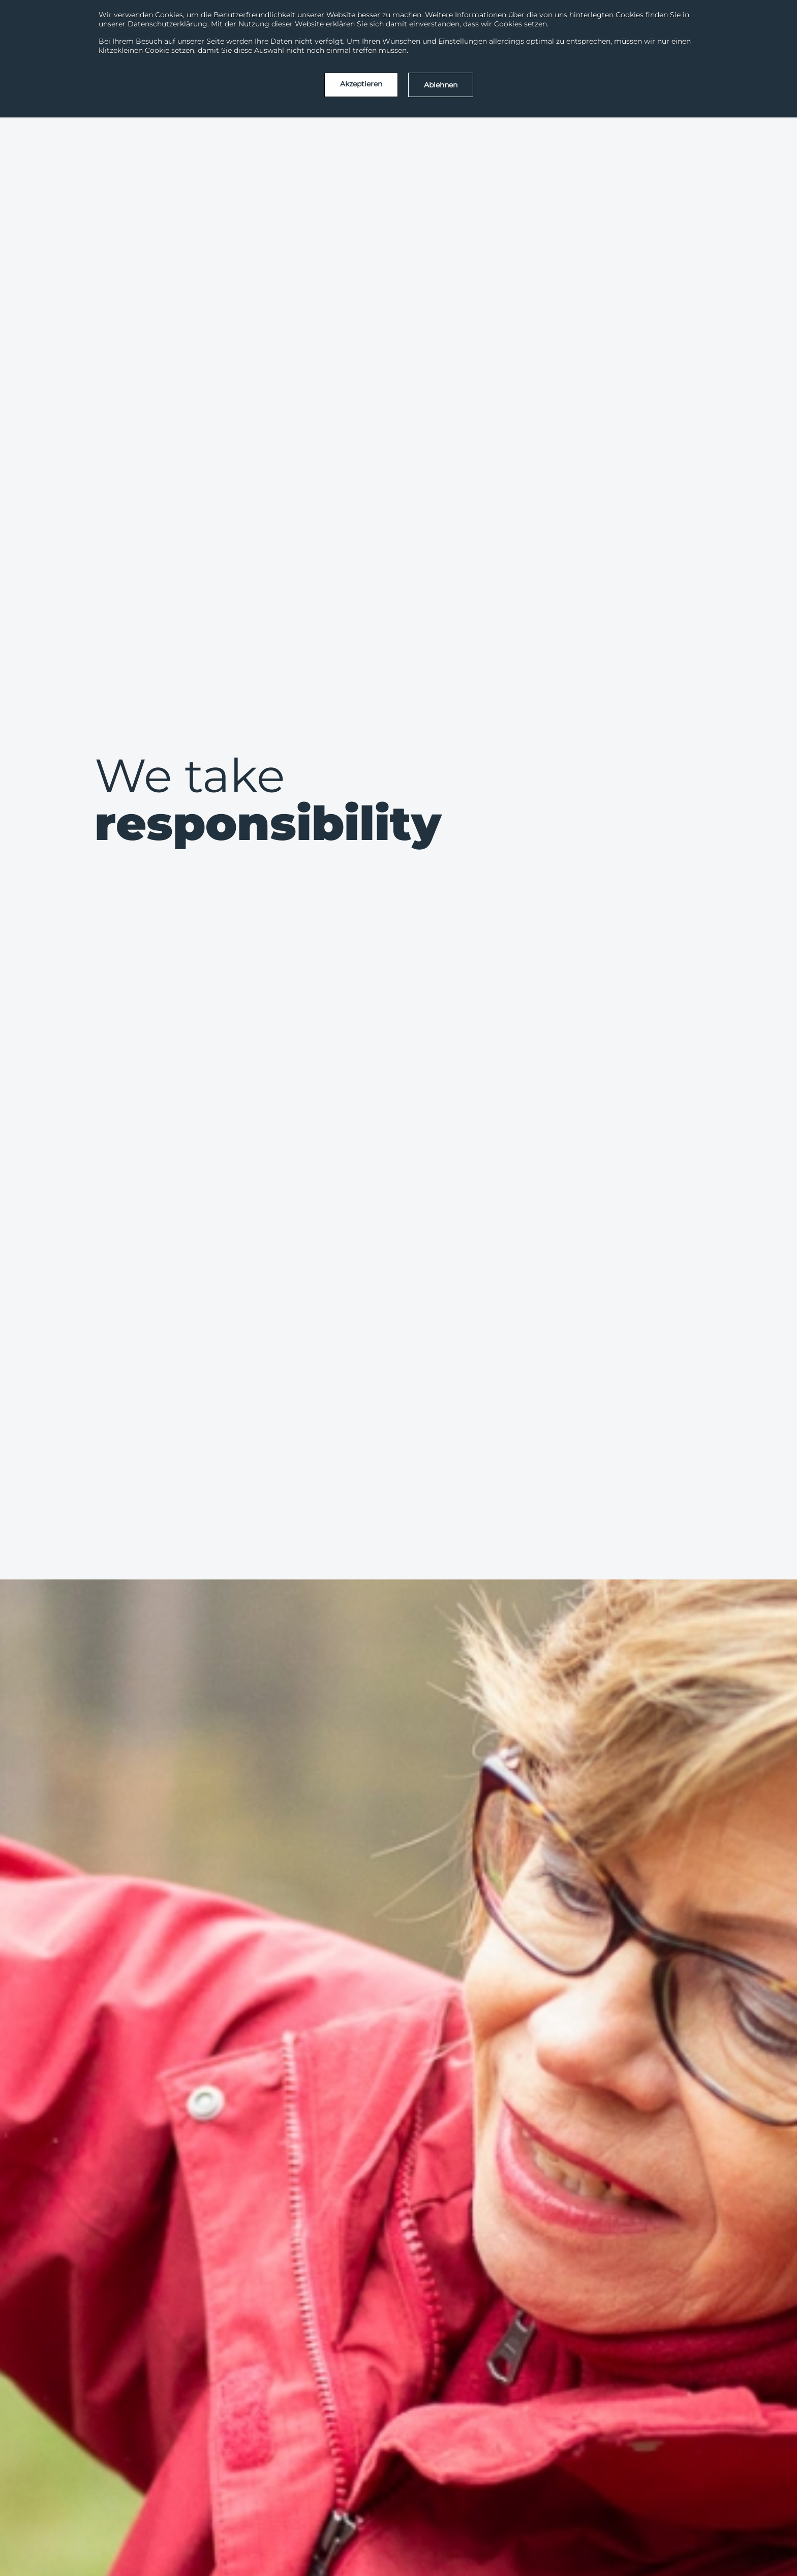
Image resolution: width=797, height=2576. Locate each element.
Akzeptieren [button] (361, 83)
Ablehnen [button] (440, 84)
